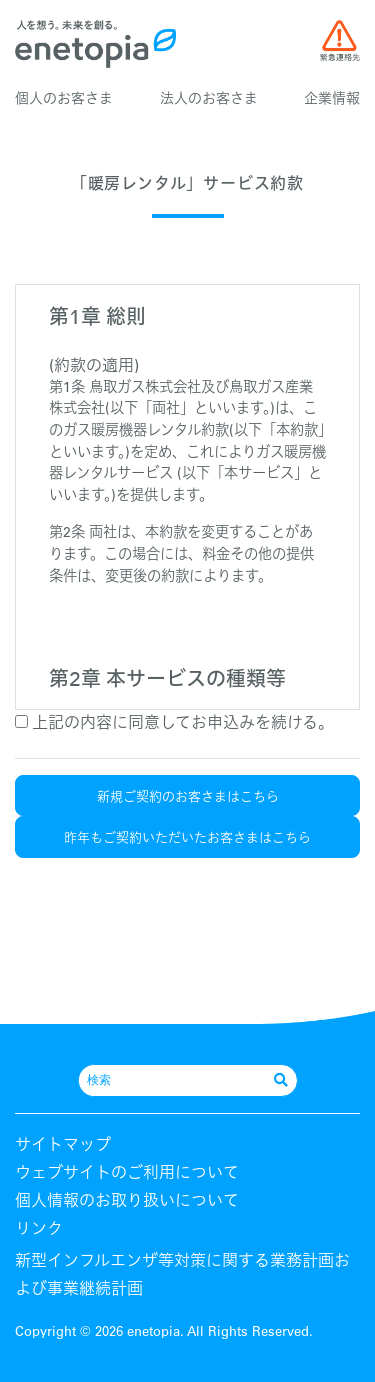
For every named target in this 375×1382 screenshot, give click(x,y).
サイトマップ (63, 1144)
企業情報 (332, 98)
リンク (39, 1228)
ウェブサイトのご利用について (127, 1172)
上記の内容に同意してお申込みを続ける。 (174, 722)
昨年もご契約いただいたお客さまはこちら (187, 836)
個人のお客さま (64, 98)
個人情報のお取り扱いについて (127, 1200)
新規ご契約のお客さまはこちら (188, 795)
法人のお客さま (209, 98)
